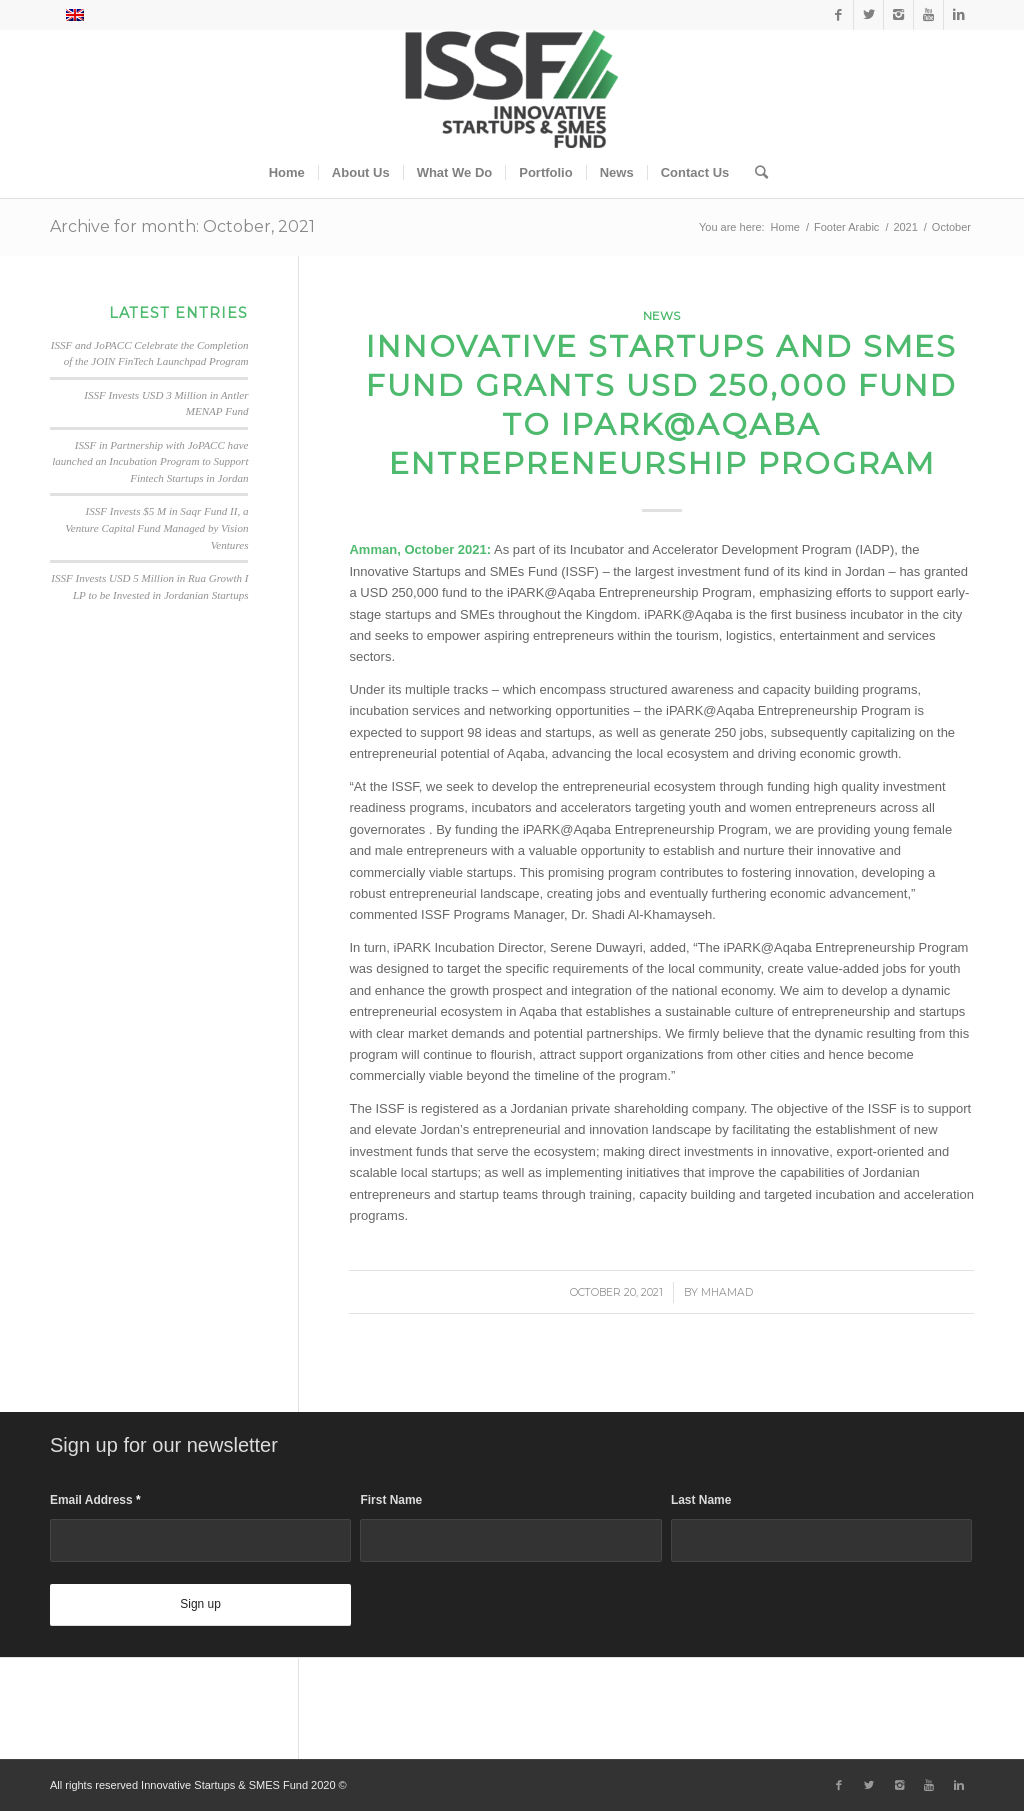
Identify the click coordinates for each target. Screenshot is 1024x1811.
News (661, 316)
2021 (905, 227)
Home (785, 227)
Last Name (701, 1500)
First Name (391, 1500)
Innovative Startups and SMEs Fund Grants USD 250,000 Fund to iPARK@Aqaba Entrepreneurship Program (661, 405)
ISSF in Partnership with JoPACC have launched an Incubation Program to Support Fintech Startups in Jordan (150, 461)
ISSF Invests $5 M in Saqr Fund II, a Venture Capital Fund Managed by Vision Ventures (156, 527)
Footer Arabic (846, 227)
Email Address (95, 1500)
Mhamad (727, 1292)
